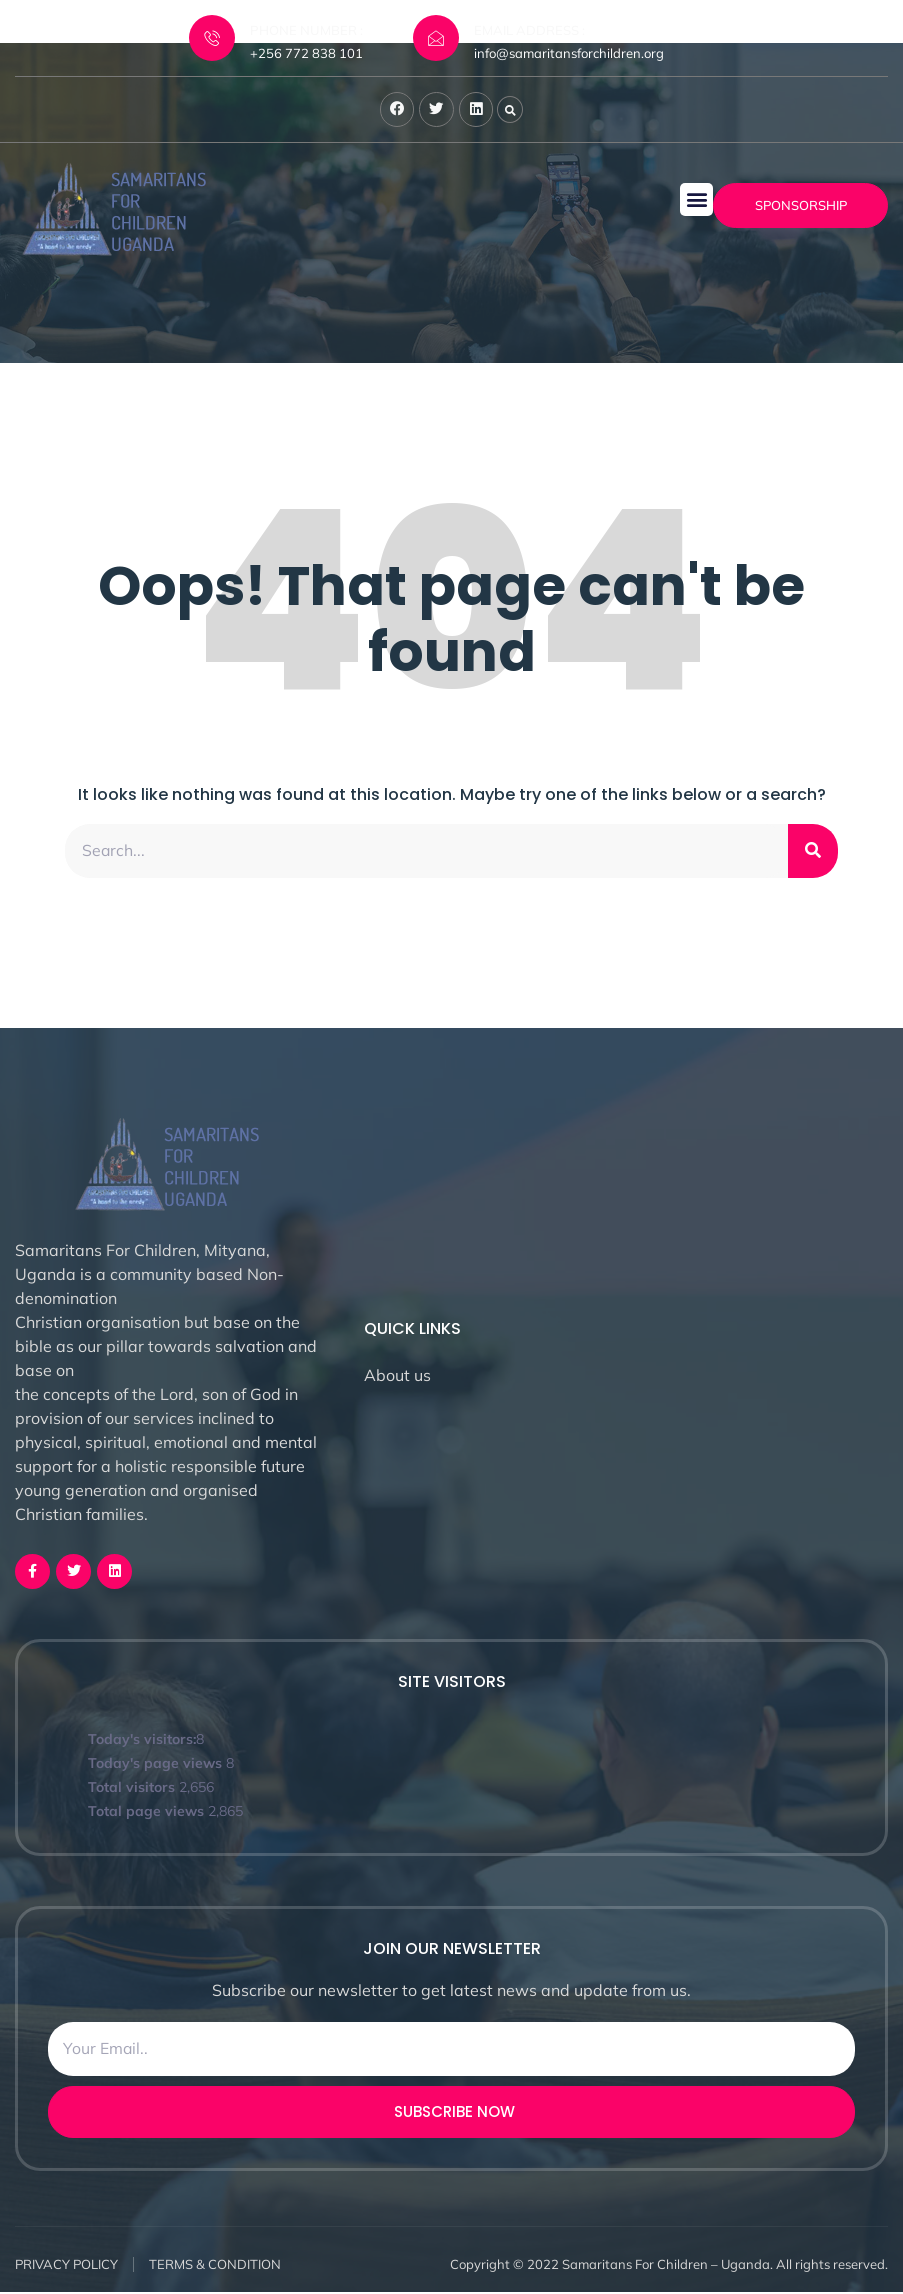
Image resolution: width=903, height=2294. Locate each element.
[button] (696, 200)
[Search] (813, 852)
